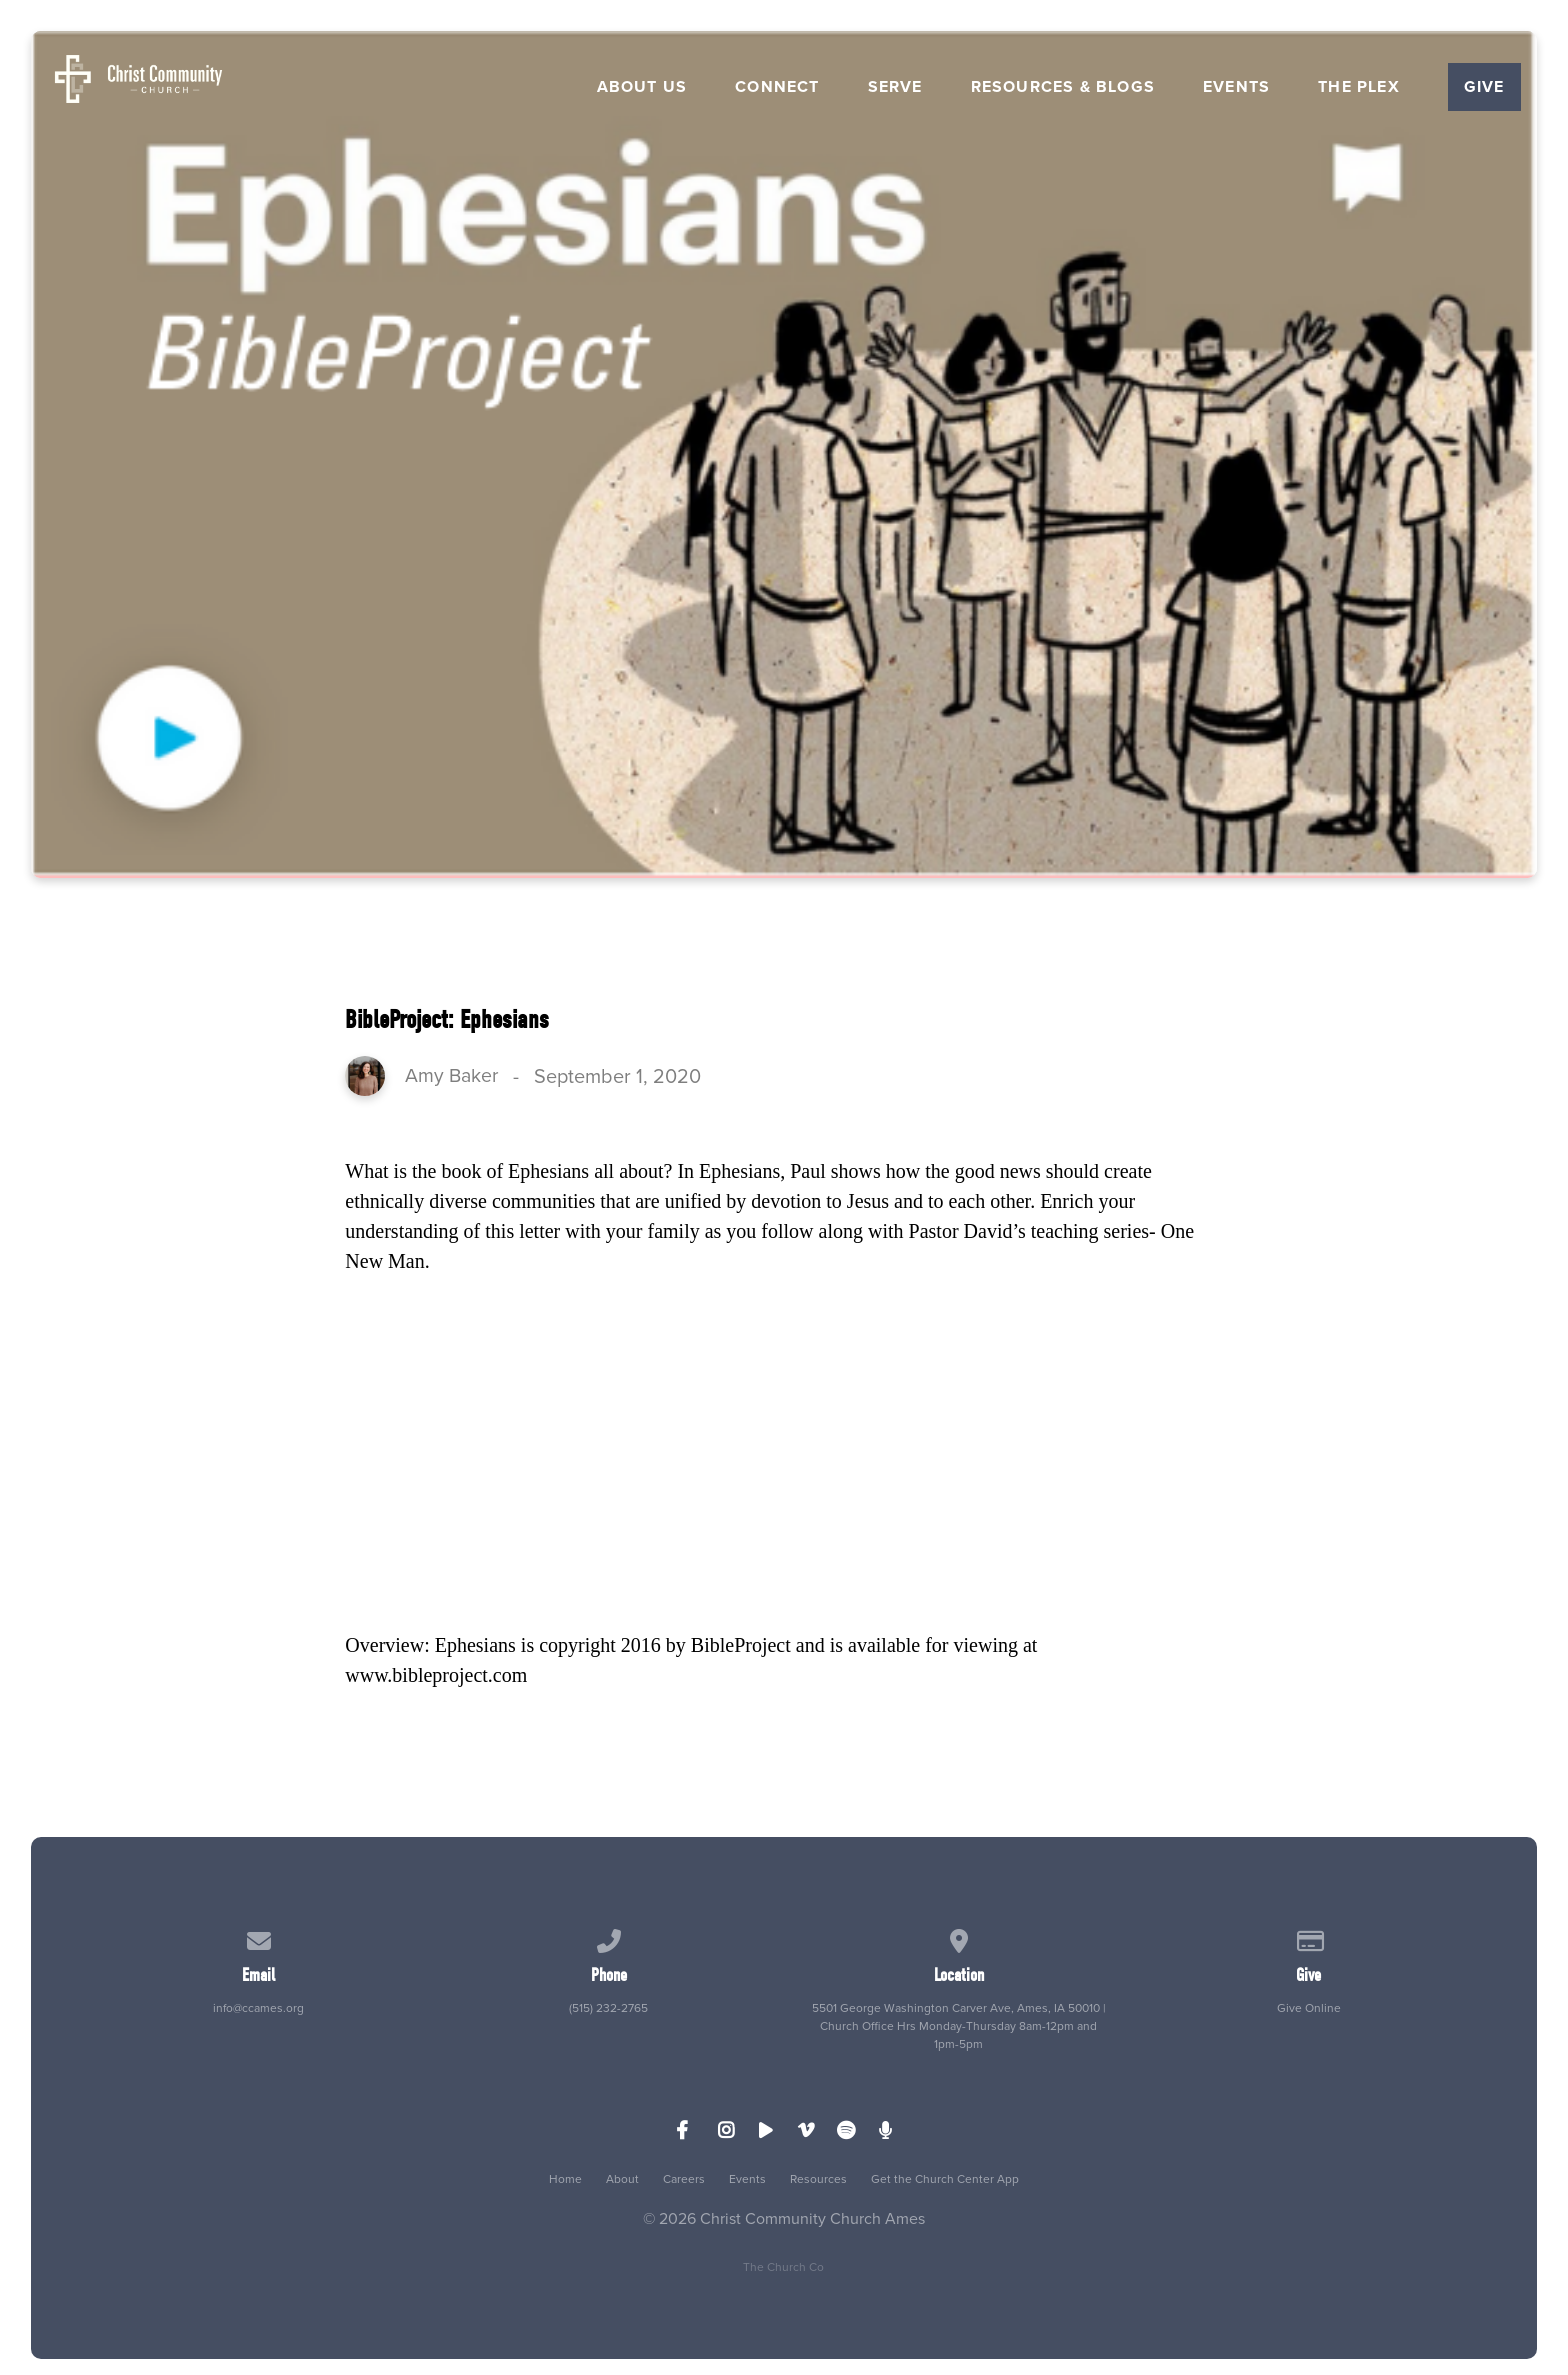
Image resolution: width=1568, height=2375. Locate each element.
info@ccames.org (258, 2008)
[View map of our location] (959, 1938)
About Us (642, 87)
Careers (684, 2179)
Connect (777, 87)
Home (565, 2179)
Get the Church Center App (945, 2179)
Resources (818, 2179)
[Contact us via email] (259, 1938)
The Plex (1359, 87)
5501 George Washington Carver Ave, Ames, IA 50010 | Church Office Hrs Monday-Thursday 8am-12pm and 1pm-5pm (959, 2026)
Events (1236, 87)
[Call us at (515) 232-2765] (609, 1938)
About (622, 2179)
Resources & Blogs (1063, 87)
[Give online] (1309, 1938)
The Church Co (783, 2267)
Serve (895, 87)
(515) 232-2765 (608, 2008)
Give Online (1309, 2008)
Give (1484, 86)
